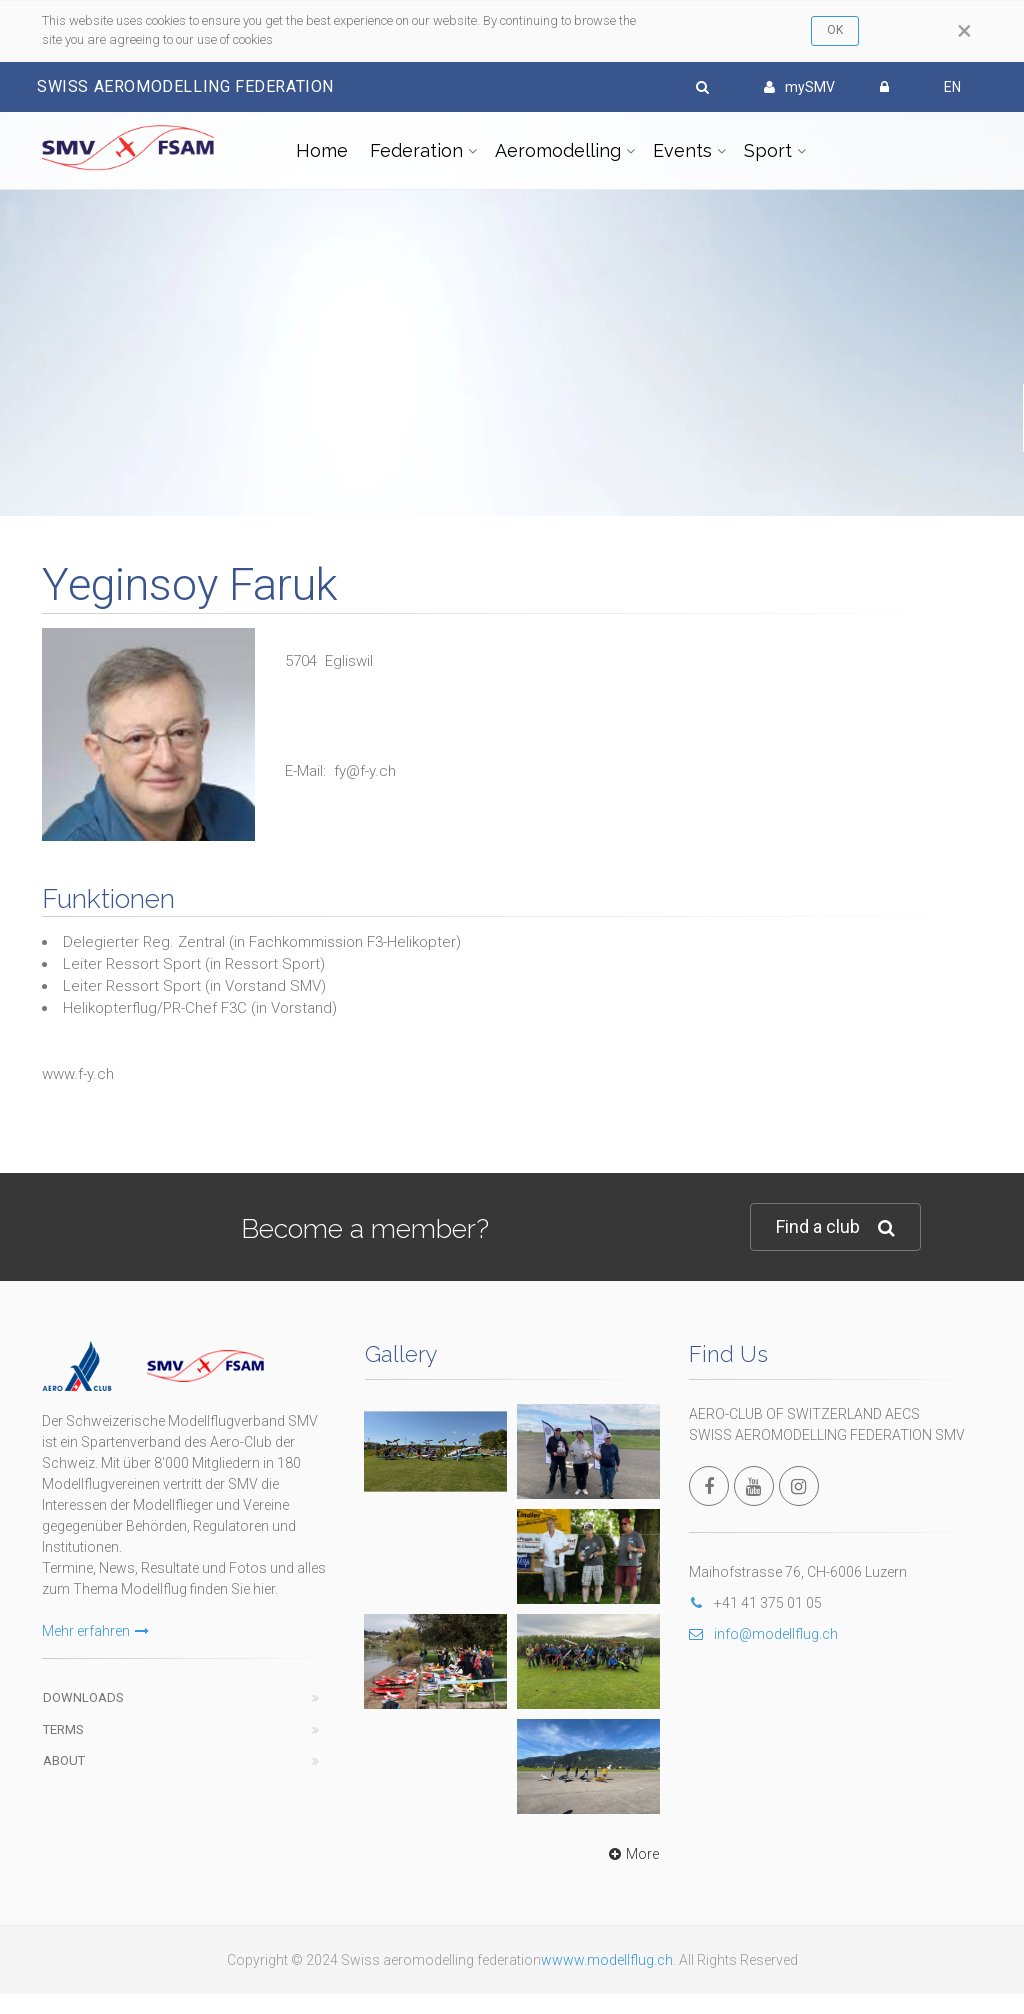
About (64, 1760)
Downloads (83, 1697)
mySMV (799, 87)
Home (322, 150)
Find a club (835, 1227)
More (631, 1854)
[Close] (964, 31)
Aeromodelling (558, 150)
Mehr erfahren (95, 1631)
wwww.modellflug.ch (607, 1960)
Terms (63, 1729)
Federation (416, 150)
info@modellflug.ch (763, 1634)
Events (682, 150)
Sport (768, 150)
